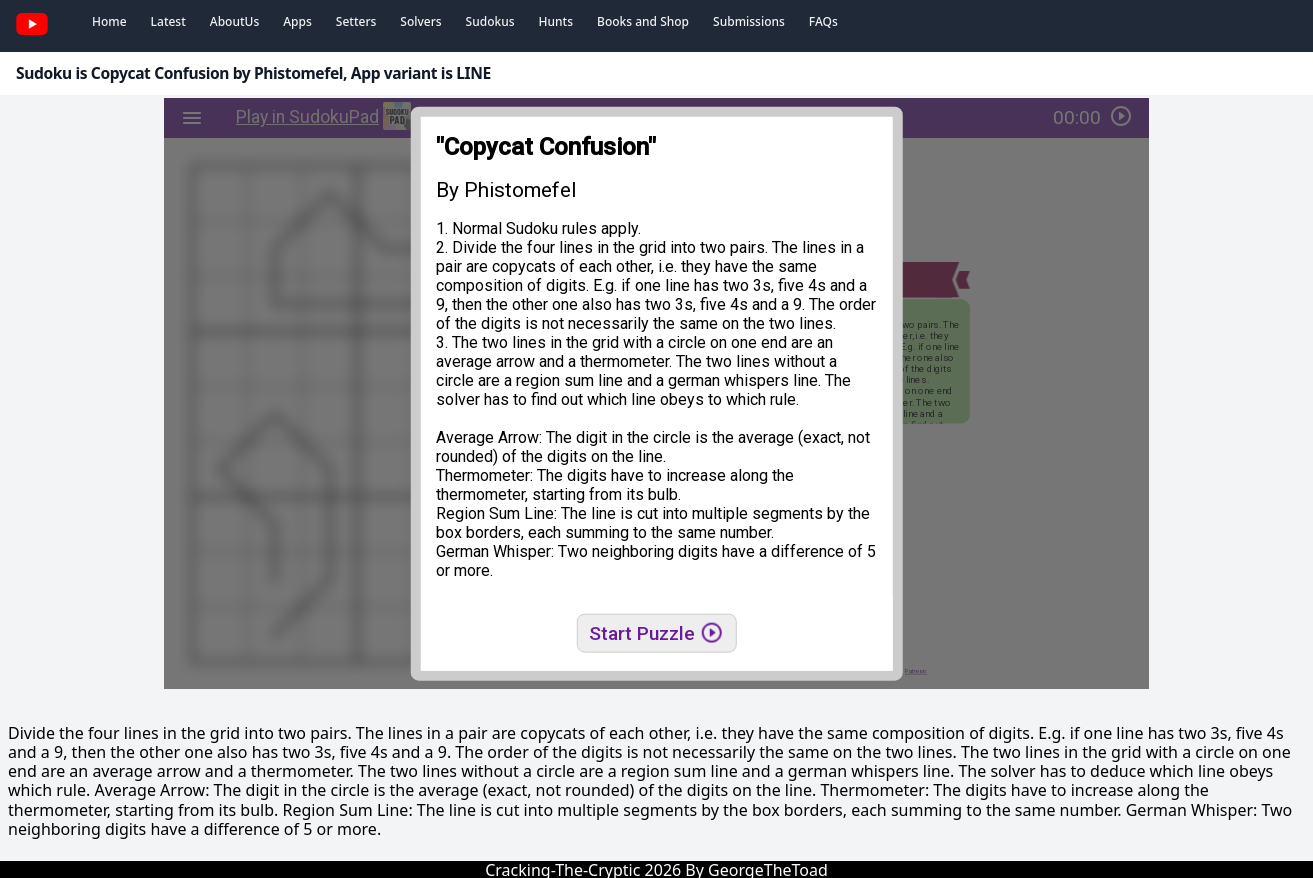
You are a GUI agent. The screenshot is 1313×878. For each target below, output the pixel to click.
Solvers (420, 21)
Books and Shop (643, 21)
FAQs (823, 21)
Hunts (556, 21)
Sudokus (490, 21)
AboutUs (234, 21)
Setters (356, 21)
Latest (168, 21)
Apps (297, 21)
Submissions (749, 21)
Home (109, 21)
